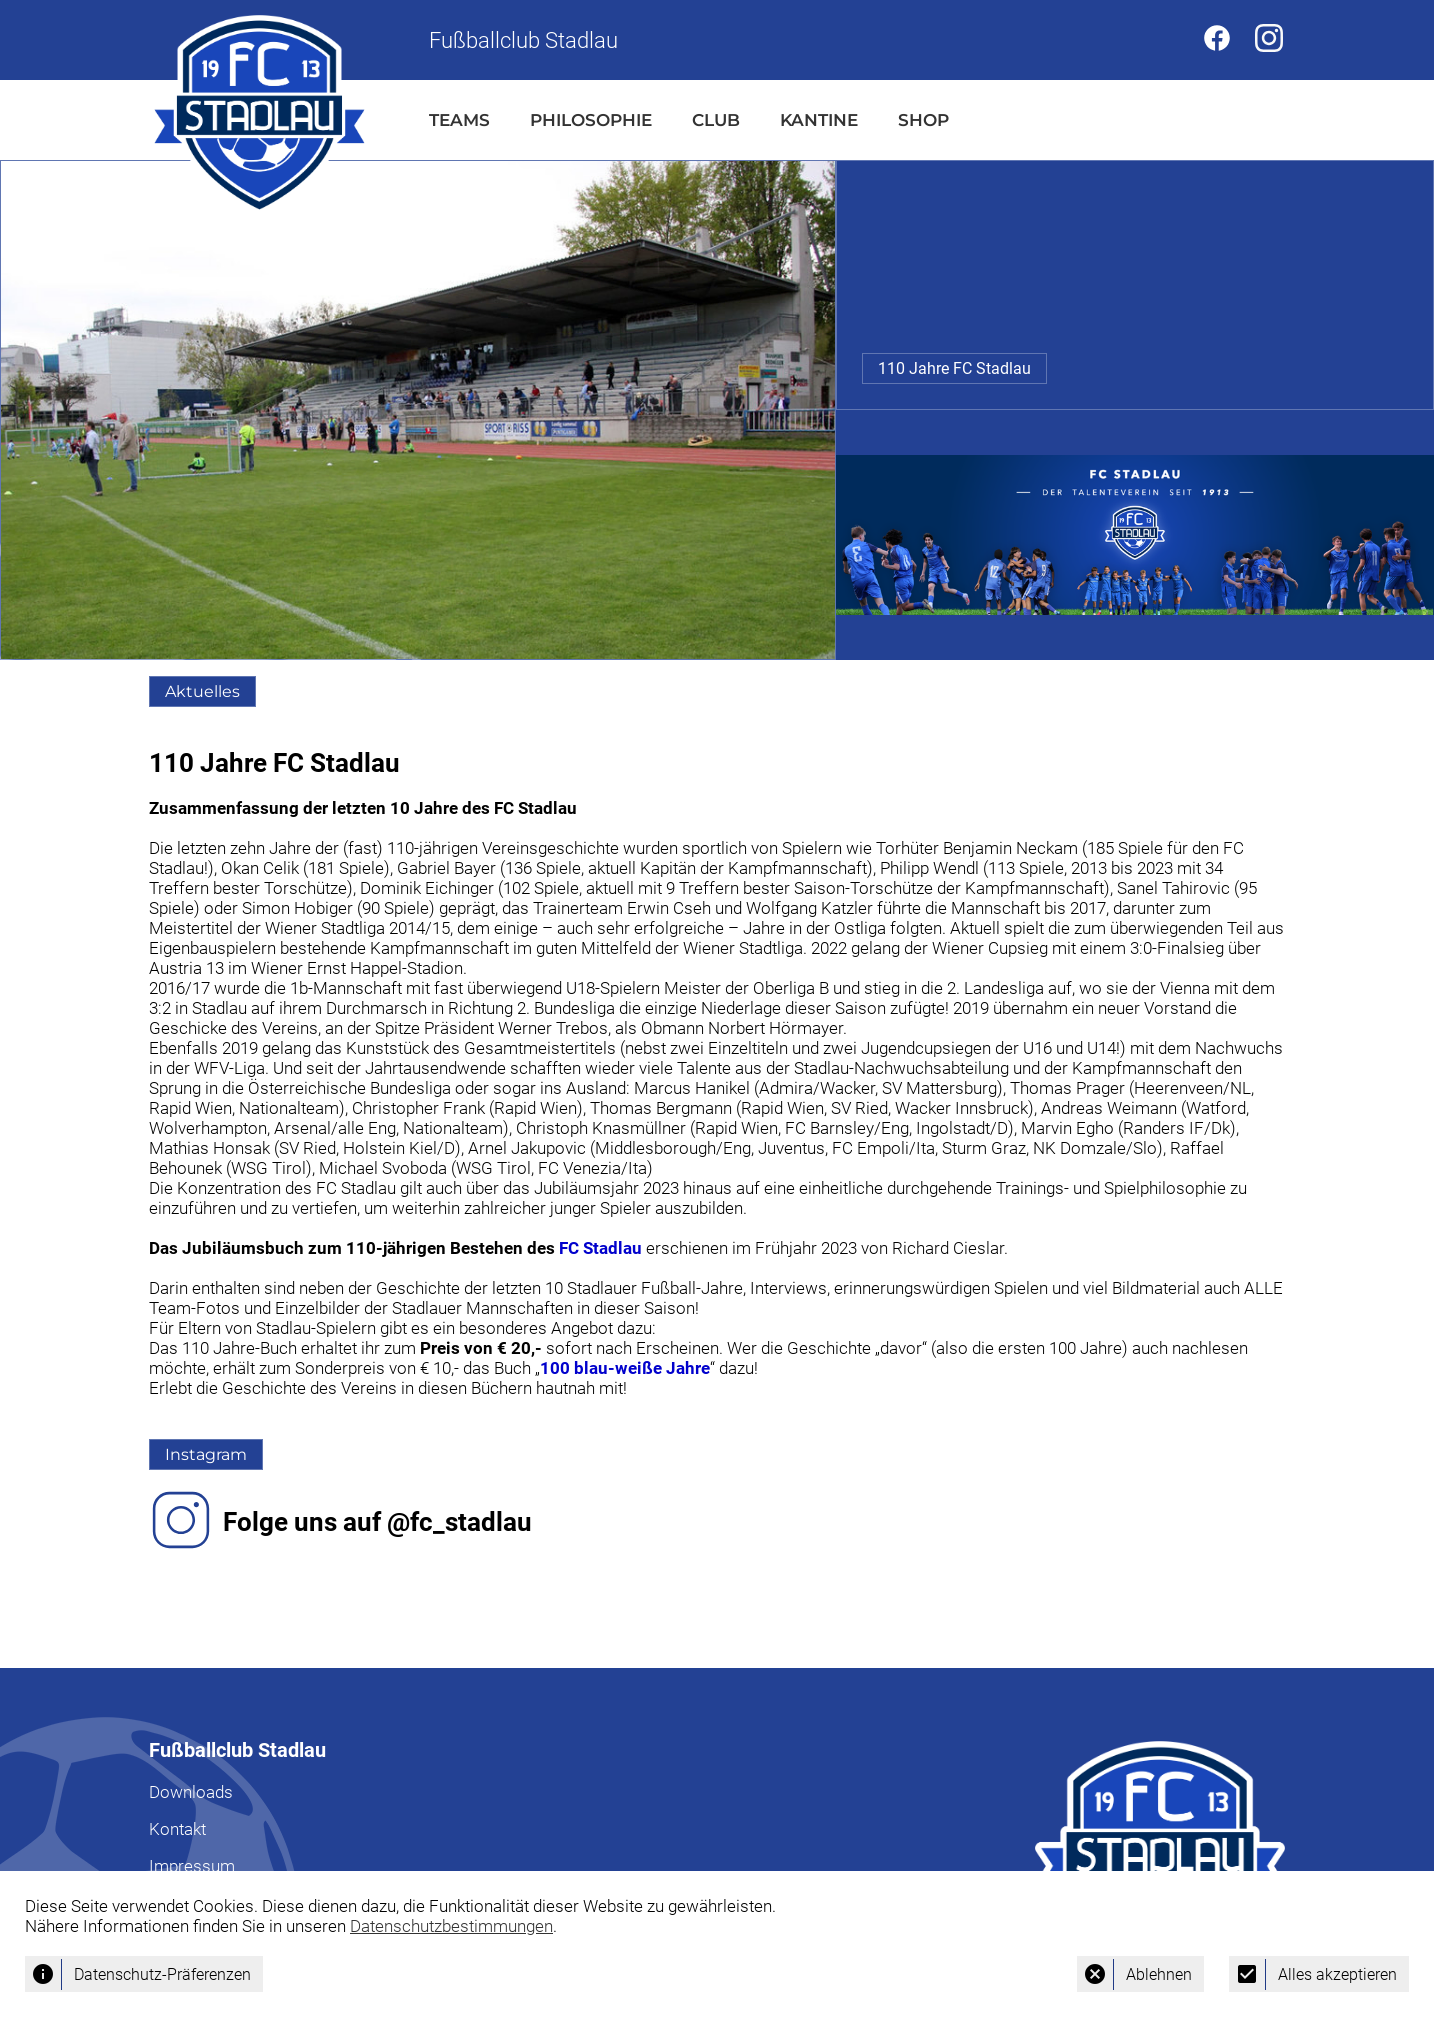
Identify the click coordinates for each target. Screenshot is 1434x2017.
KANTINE (819, 120)
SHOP (923, 120)
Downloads (191, 1792)
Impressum (192, 1866)
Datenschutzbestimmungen (451, 1926)
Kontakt (177, 1829)
